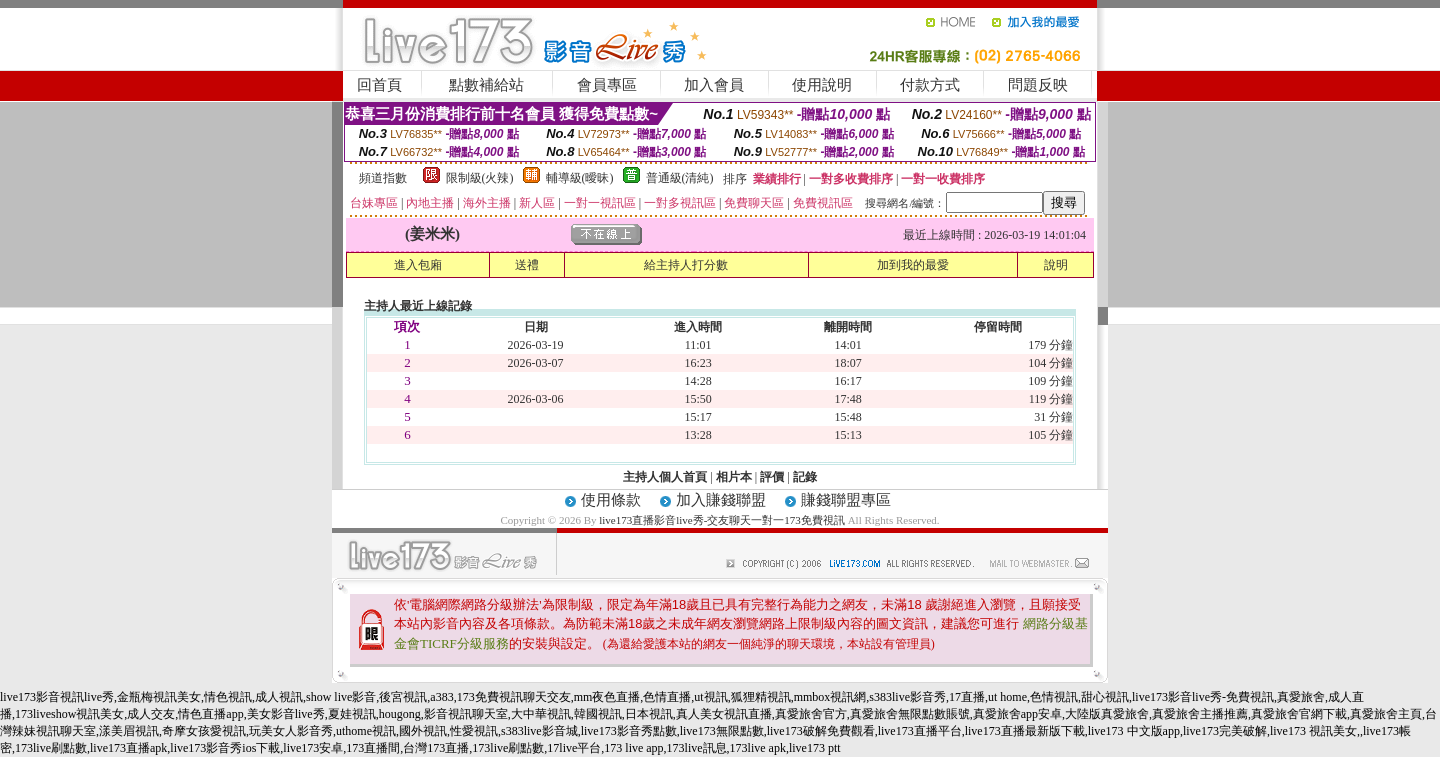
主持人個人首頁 (665, 477)
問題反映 (1038, 85)
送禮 (527, 265)
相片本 (734, 477)
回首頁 (379, 85)
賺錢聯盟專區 (846, 500)
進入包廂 (418, 265)
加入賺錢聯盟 (721, 500)
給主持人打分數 (686, 265)
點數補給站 (486, 85)
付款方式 (930, 85)
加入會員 (714, 85)
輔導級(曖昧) (580, 178)
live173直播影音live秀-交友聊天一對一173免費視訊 (722, 520)
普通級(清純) (680, 178)
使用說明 (822, 85)
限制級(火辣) (480, 178)
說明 (1056, 265)
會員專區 (607, 85)
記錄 (805, 477)
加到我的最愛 (913, 265)
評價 (772, 477)
